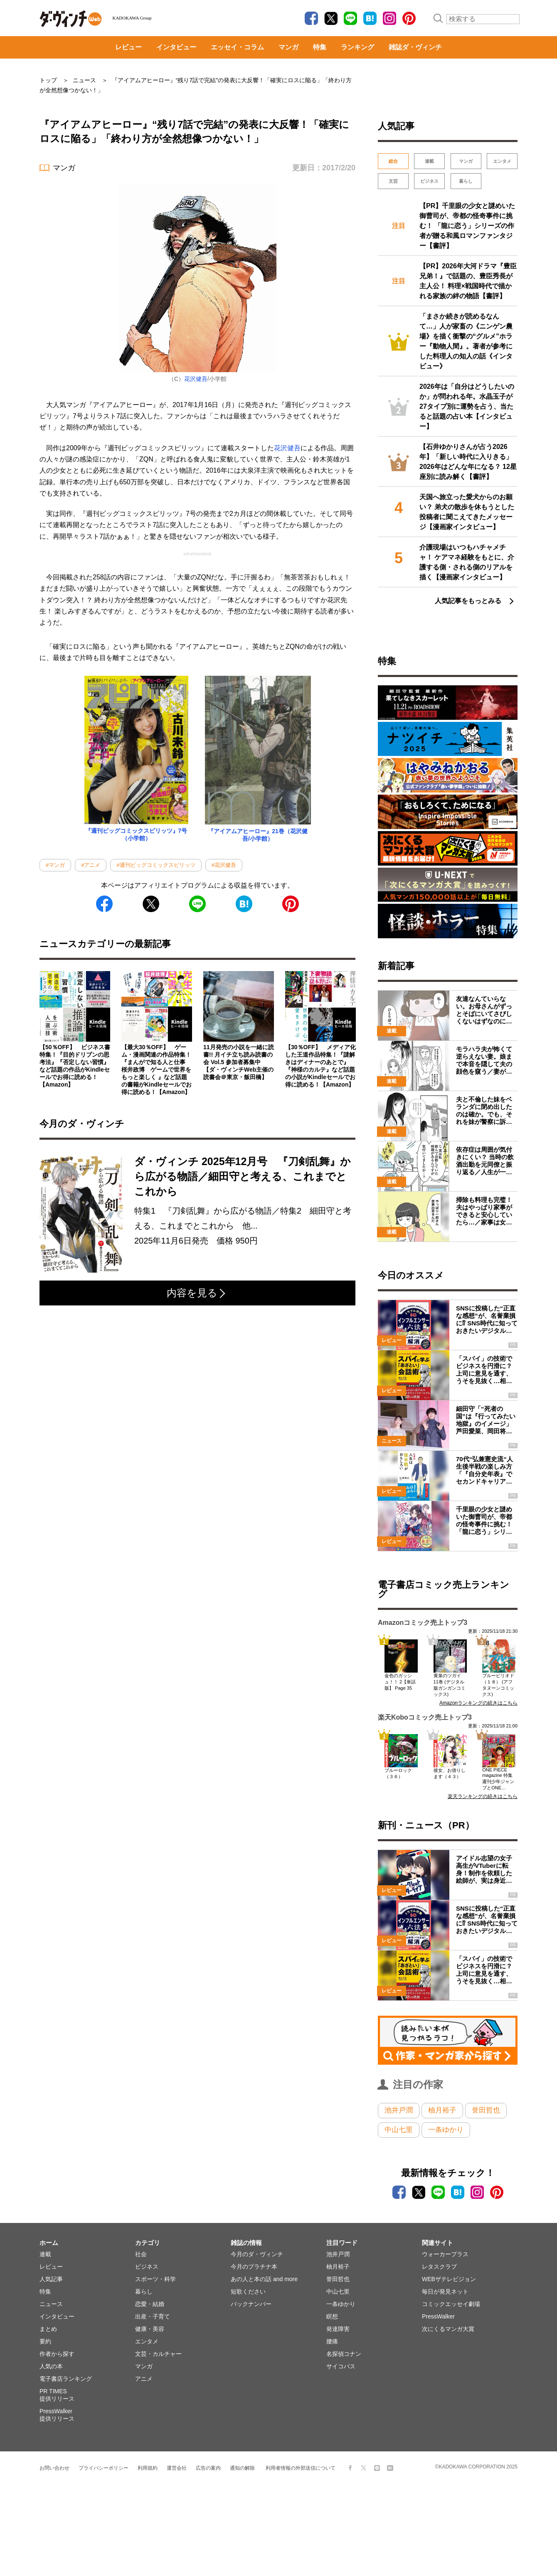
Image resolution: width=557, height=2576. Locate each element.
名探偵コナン (343, 2353)
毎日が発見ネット (445, 2291)
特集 (319, 47)
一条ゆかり (445, 2130)
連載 (429, 161)
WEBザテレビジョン (449, 2279)
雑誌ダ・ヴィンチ (415, 47)
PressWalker (438, 2316)
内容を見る (196, 1292)
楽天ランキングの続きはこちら (483, 1796)
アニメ (144, 2378)
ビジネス (429, 181)
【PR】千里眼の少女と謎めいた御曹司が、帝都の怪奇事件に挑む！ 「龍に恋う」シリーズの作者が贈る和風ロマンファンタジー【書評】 (467, 225)
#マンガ (55, 865)
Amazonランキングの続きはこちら (478, 1703)
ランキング (357, 47)
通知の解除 (242, 2468)
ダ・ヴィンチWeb (70, 18)
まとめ (48, 2329)
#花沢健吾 (224, 865)
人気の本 (51, 2366)
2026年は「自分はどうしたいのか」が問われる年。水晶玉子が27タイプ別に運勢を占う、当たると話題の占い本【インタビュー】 (466, 406)
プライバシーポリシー (103, 2468)
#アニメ (90, 865)
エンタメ (502, 161)
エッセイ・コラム (237, 47)
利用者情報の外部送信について (300, 2468)
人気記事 (51, 2279)
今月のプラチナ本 (254, 2266)
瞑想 (332, 2316)
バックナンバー (251, 2304)
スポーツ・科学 (155, 2279)
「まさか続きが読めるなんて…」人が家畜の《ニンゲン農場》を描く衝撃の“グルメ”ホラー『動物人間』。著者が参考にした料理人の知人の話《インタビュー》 (466, 341)
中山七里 (398, 2130)
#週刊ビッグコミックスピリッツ (155, 865)
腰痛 (332, 2341)
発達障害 (338, 2329)
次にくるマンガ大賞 (448, 2329)
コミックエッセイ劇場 (451, 2304)
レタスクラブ (439, 2266)
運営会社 (177, 2468)
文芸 (393, 181)
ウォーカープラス (445, 2254)
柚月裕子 (442, 2110)
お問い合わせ (54, 2468)
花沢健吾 (195, 378)
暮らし (466, 181)
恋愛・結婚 (149, 2304)
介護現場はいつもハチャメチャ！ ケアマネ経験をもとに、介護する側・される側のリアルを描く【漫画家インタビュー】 (466, 562)
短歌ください (248, 2291)
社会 (141, 2254)
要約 (45, 2341)
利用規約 (148, 2468)
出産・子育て (152, 2316)
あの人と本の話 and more (264, 2279)
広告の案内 (208, 2468)
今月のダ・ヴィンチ (257, 2254)
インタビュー (176, 47)
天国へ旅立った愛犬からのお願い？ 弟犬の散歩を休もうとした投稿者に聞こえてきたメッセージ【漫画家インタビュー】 (466, 511)
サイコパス (340, 2366)
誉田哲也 (486, 2110)
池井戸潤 (398, 2110)
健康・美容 (149, 2329)
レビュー (128, 47)
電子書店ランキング (65, 2378)
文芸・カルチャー (158, 2353)
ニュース (51, 2304)
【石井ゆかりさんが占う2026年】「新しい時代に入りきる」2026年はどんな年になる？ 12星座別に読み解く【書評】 (468, 461)
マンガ (288, 47)
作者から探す (56, 2353)
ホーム (48, 2242)
